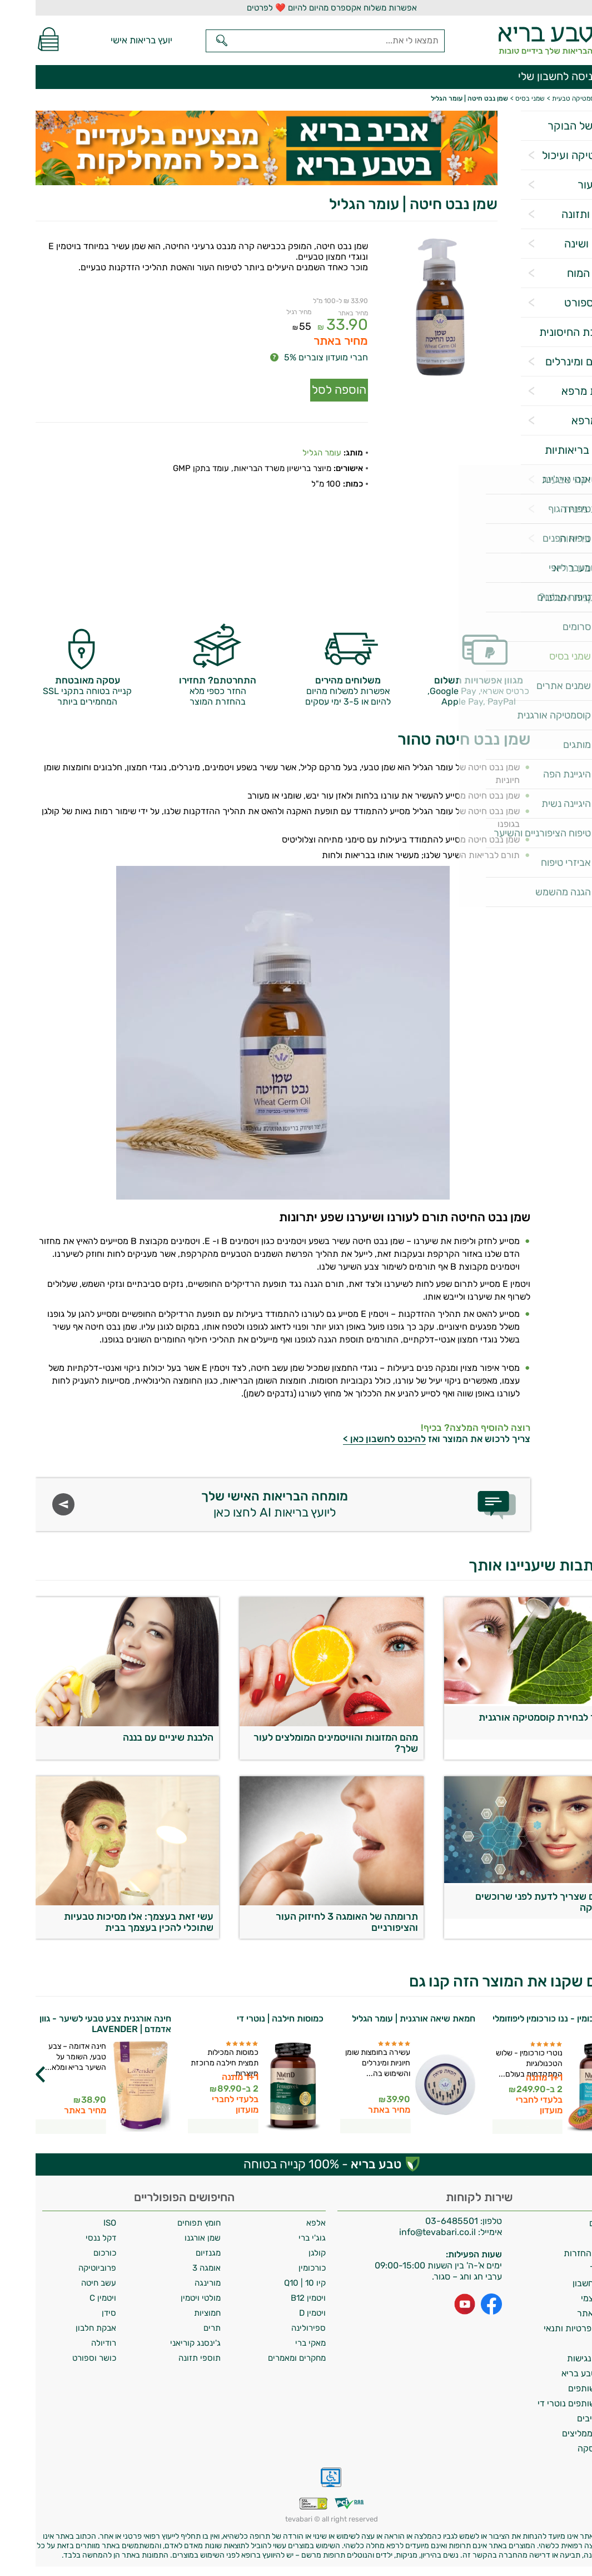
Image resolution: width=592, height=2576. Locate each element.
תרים (176, 2328)
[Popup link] (404, 308)
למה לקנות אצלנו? (544, 597)
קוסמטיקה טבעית (546, 479)
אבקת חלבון (60, 2328)
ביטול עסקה (563, 2448)
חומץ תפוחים (163, 2223)
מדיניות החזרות (556, 2253)
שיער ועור (564, 184)
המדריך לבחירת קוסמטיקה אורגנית (514, 1717)
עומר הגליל (286, 445)
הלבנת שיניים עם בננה (132, 1737)
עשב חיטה (63, 2283)
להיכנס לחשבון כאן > (348, 1438)
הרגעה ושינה (557, 243)
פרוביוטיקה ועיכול (546, 155)
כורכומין (276, 2268)
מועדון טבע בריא (555, 2373)
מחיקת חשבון (561, 2283)
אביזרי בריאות (554, 538)
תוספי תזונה (164, 2358)
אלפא (280, 2223)
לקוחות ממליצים (555, 2433)
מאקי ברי (275, 2343)
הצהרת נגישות (558, 2358)
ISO (74, 2223)
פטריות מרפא (556, 391)
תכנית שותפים (559, 2388)
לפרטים (492, 2126)
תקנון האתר (563, 2313)
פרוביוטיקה (62, 2268)
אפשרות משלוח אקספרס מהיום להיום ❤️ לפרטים (296, 8)
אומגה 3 (171, 2268)
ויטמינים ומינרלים (548, 361)
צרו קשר (569, 2268)
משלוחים (569, 2223)
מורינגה (172, 2283)
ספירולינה (273, 2328)
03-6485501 (416, 2221)
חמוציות (171, 2313)
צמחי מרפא (561, 420)
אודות (575, 2238)
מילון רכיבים (563, 2418)
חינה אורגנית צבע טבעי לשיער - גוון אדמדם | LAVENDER (70, 2023)
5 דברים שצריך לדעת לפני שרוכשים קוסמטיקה (513, 1902)
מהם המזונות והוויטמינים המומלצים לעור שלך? (300, 1743)
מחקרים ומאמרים (261, 2358)
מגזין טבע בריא (552, 567)
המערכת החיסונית (545, 332)
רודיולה (68, 2343)
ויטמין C (67, 2298)
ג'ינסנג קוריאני (160, 2343)
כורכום (69, 2253)
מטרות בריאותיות (547, 450)
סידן (73, 2313)
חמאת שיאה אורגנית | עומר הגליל (378, 2018)
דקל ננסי (65, 2238)
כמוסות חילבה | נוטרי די (244, 2018)
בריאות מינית (557, 509)
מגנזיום (172, 2253)
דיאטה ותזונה (556, 214)
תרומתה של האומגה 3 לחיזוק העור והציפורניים (311, 1922)
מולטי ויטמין (165, 2298)
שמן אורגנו (167, 2238)
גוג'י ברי (276, 2238)
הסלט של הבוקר (549, 125)
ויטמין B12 (272, 2298)
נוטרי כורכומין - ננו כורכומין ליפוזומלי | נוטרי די (524, 2023)
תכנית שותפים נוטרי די (543, 2403)
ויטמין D (276, 2313)
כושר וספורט (557, 302)
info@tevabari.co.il (403, 2232)
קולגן (281, 2253)
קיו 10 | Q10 (269, 2283)
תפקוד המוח (558, 273)
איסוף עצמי (565, 2298)
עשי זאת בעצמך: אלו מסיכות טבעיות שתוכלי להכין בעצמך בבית (103, 1922)
